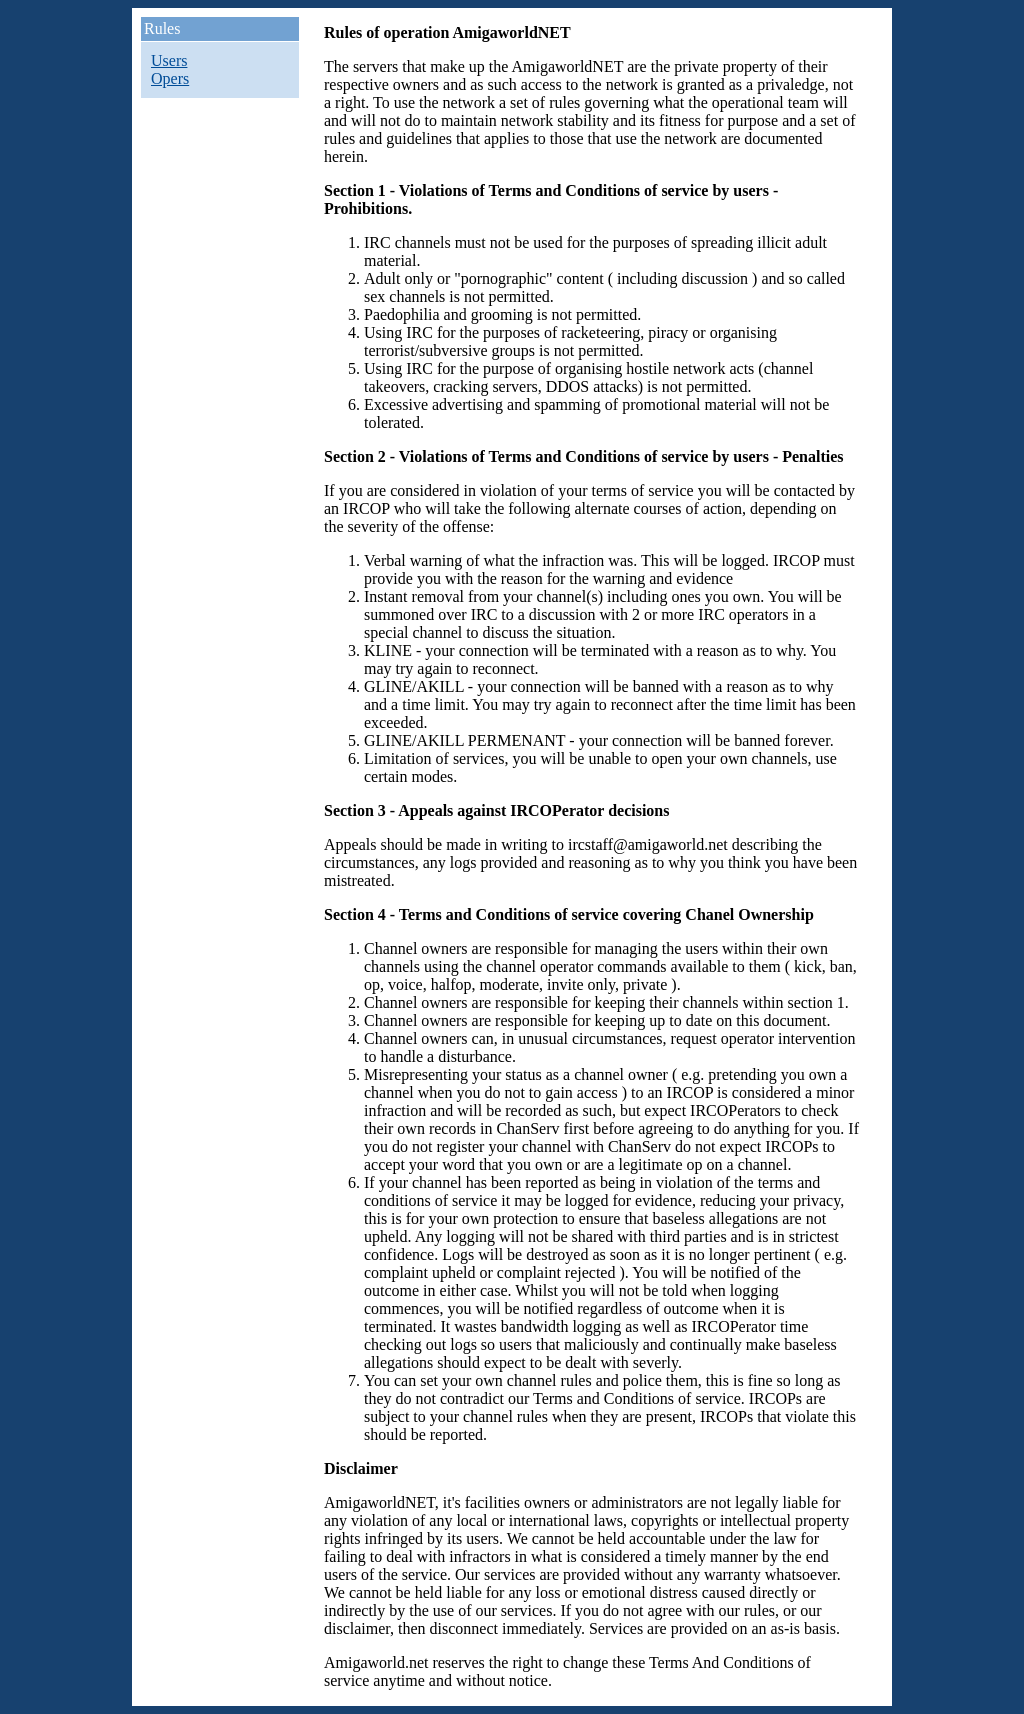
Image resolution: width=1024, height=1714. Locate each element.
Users (169, 60)
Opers (170, 78)
